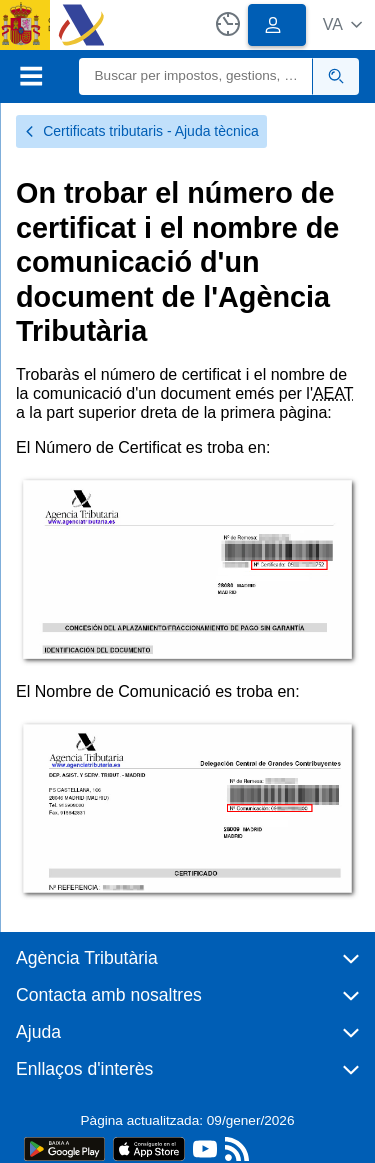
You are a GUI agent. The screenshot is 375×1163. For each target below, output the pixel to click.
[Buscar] (196, 76)
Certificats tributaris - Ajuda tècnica (141, 131)
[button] (342, 24)
